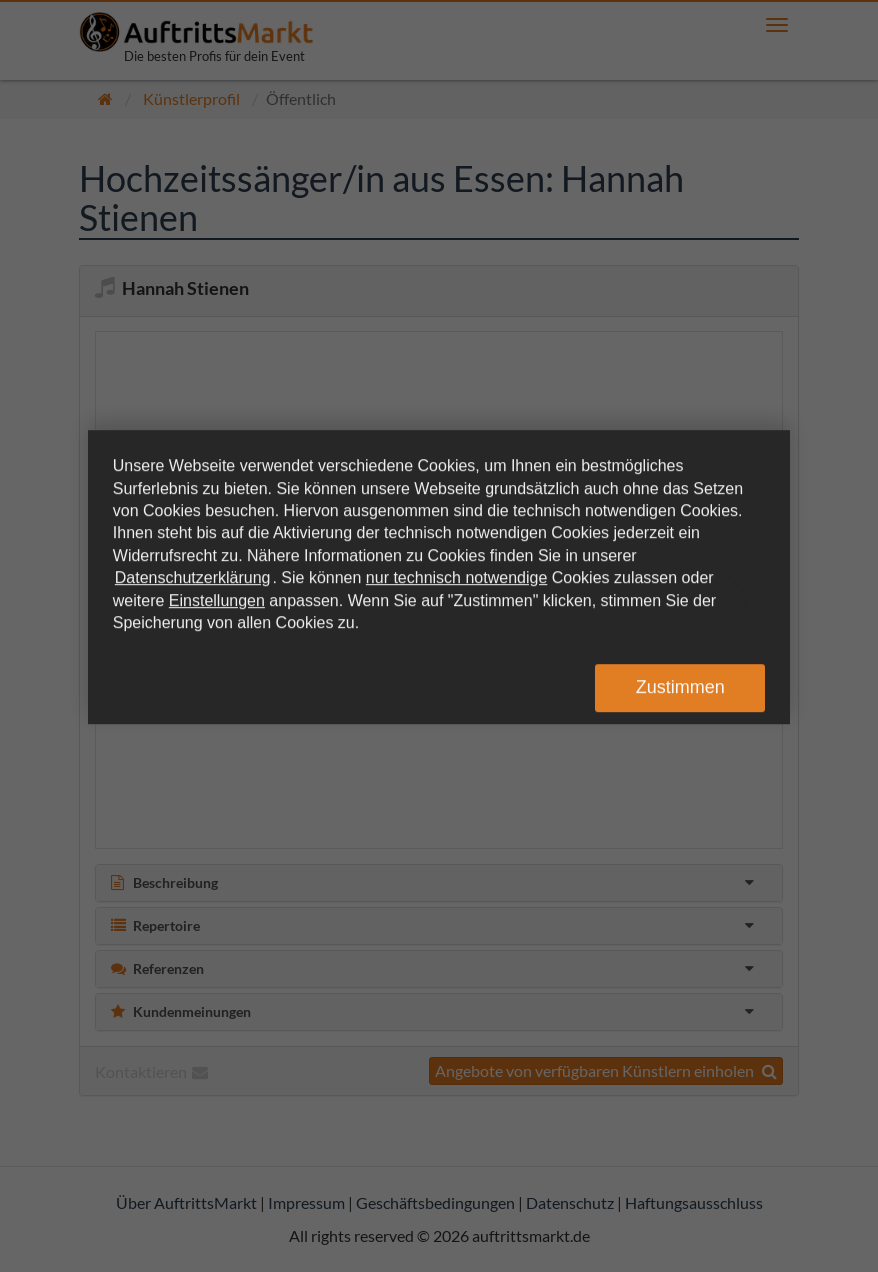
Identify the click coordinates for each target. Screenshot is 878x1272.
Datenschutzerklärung (193, 577)
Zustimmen (680, 687)
